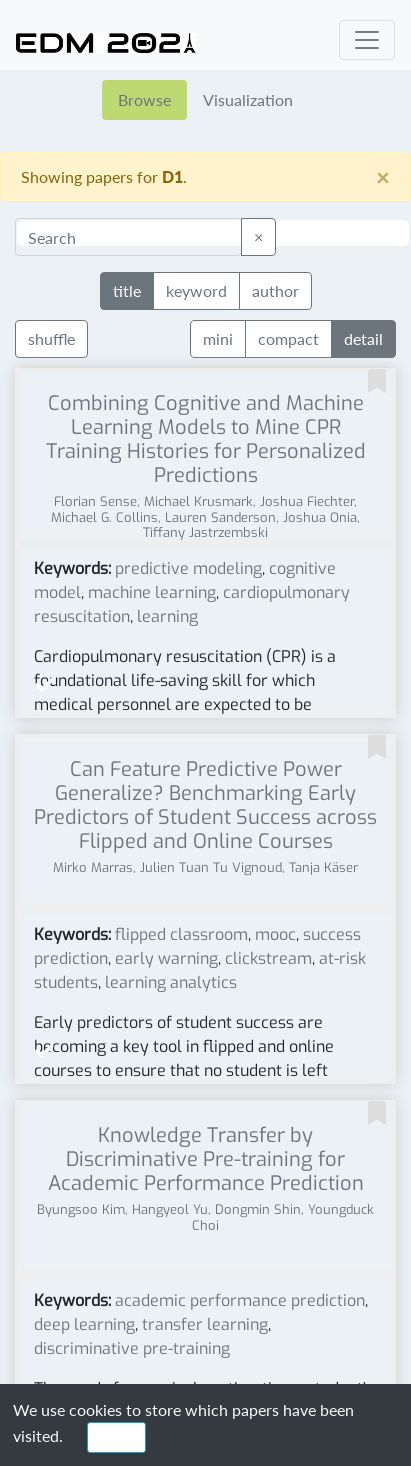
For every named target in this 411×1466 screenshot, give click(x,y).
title (127, 289)
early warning (166, 958)
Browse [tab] (144, 99)
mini (218, 337)
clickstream (268, 958)
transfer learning (205, 1324)
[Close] (383, 177)
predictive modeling (188, 568)
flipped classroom (181, 934)
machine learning (152, 592)
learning (167, 616)
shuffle (51, 338)
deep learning (84, 1324)
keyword (196, 289)
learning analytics (171, 982)
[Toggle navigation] (367, 40)
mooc (275, 934)
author (275, 289)
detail (363, 337)
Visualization (248, 99)
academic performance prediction (240, 1300)
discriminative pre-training (132, 1348)
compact (288, 337)
